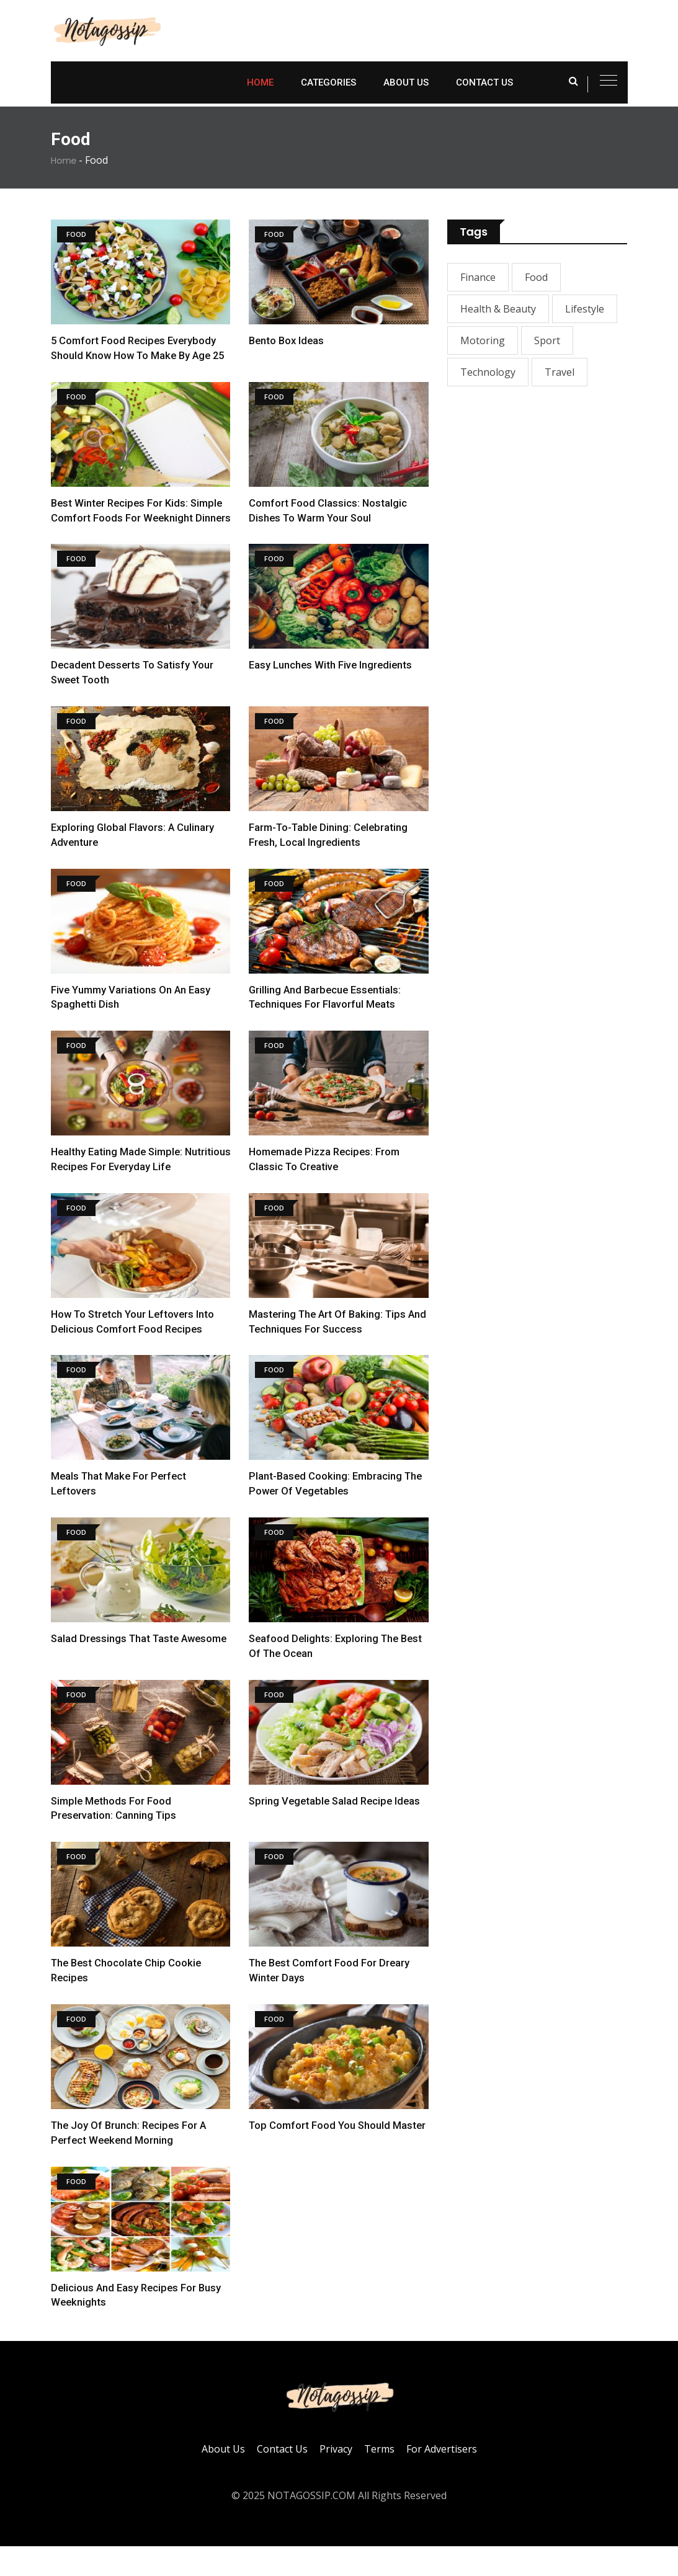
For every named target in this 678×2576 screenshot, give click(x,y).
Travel (559, 372)
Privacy (335, 2478)
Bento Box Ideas (288, 340)
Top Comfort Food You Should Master (339, 2155)
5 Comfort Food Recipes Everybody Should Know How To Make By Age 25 (135, 355)
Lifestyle (584, 309)
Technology (487, 372)
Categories (328, 82)
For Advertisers (441, 2478)
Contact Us (484, 82)
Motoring (482, 340)
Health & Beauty (498, 309)
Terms (379, 2478)
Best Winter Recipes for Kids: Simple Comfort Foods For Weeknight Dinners (139, 533)
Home (260, 82)
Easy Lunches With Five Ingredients (332, 694)
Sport (547, 340)
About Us (406, 82)
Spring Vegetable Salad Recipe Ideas (337, 1830)
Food (536, 277)
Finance (478, 277)
